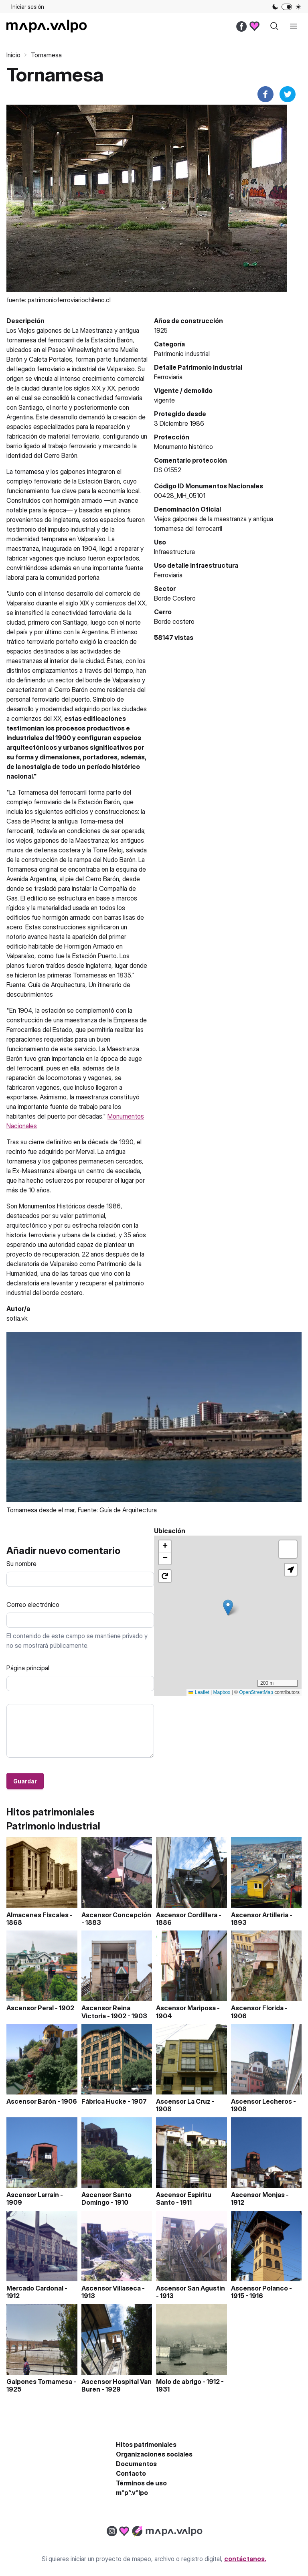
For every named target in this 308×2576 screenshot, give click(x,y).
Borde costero (174, 621)
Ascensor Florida (257, 2008)
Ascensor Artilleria (259, 1915)
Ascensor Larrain (32, 2195)
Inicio (13, 55)
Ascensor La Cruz (183, 2101)
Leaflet (198, 1692)
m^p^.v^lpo (132, 2493)
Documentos (136, 2464)
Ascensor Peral (30, 2008)
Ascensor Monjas (258, 2195)
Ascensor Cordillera (186, 1915)
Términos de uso (141, 2483)
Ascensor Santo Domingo (106, 2198)
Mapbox (222, 1692)
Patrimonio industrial (182, 354)
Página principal (27, 1668)
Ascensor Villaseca (111, 2288)
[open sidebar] (294, 26)
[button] (228, 1607)
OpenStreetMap (256, 1692)
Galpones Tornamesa (39, 2382)
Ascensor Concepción (116, 1915)
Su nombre (21, 1564)
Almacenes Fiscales (37, 1915)
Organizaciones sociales (154, 2454)
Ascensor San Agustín (190, 2288)
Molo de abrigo (178, 2382)
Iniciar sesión (27, 6)
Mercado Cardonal (34, 2288)
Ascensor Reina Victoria (105, 2012)
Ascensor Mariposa (186, 2008)
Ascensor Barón (31, 2101)
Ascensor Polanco (259, 2288)
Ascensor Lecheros (261, 2101)
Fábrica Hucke (103, 2101)
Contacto (131, 2473)
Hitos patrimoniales (146, 2444)
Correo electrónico (32, 1605)
